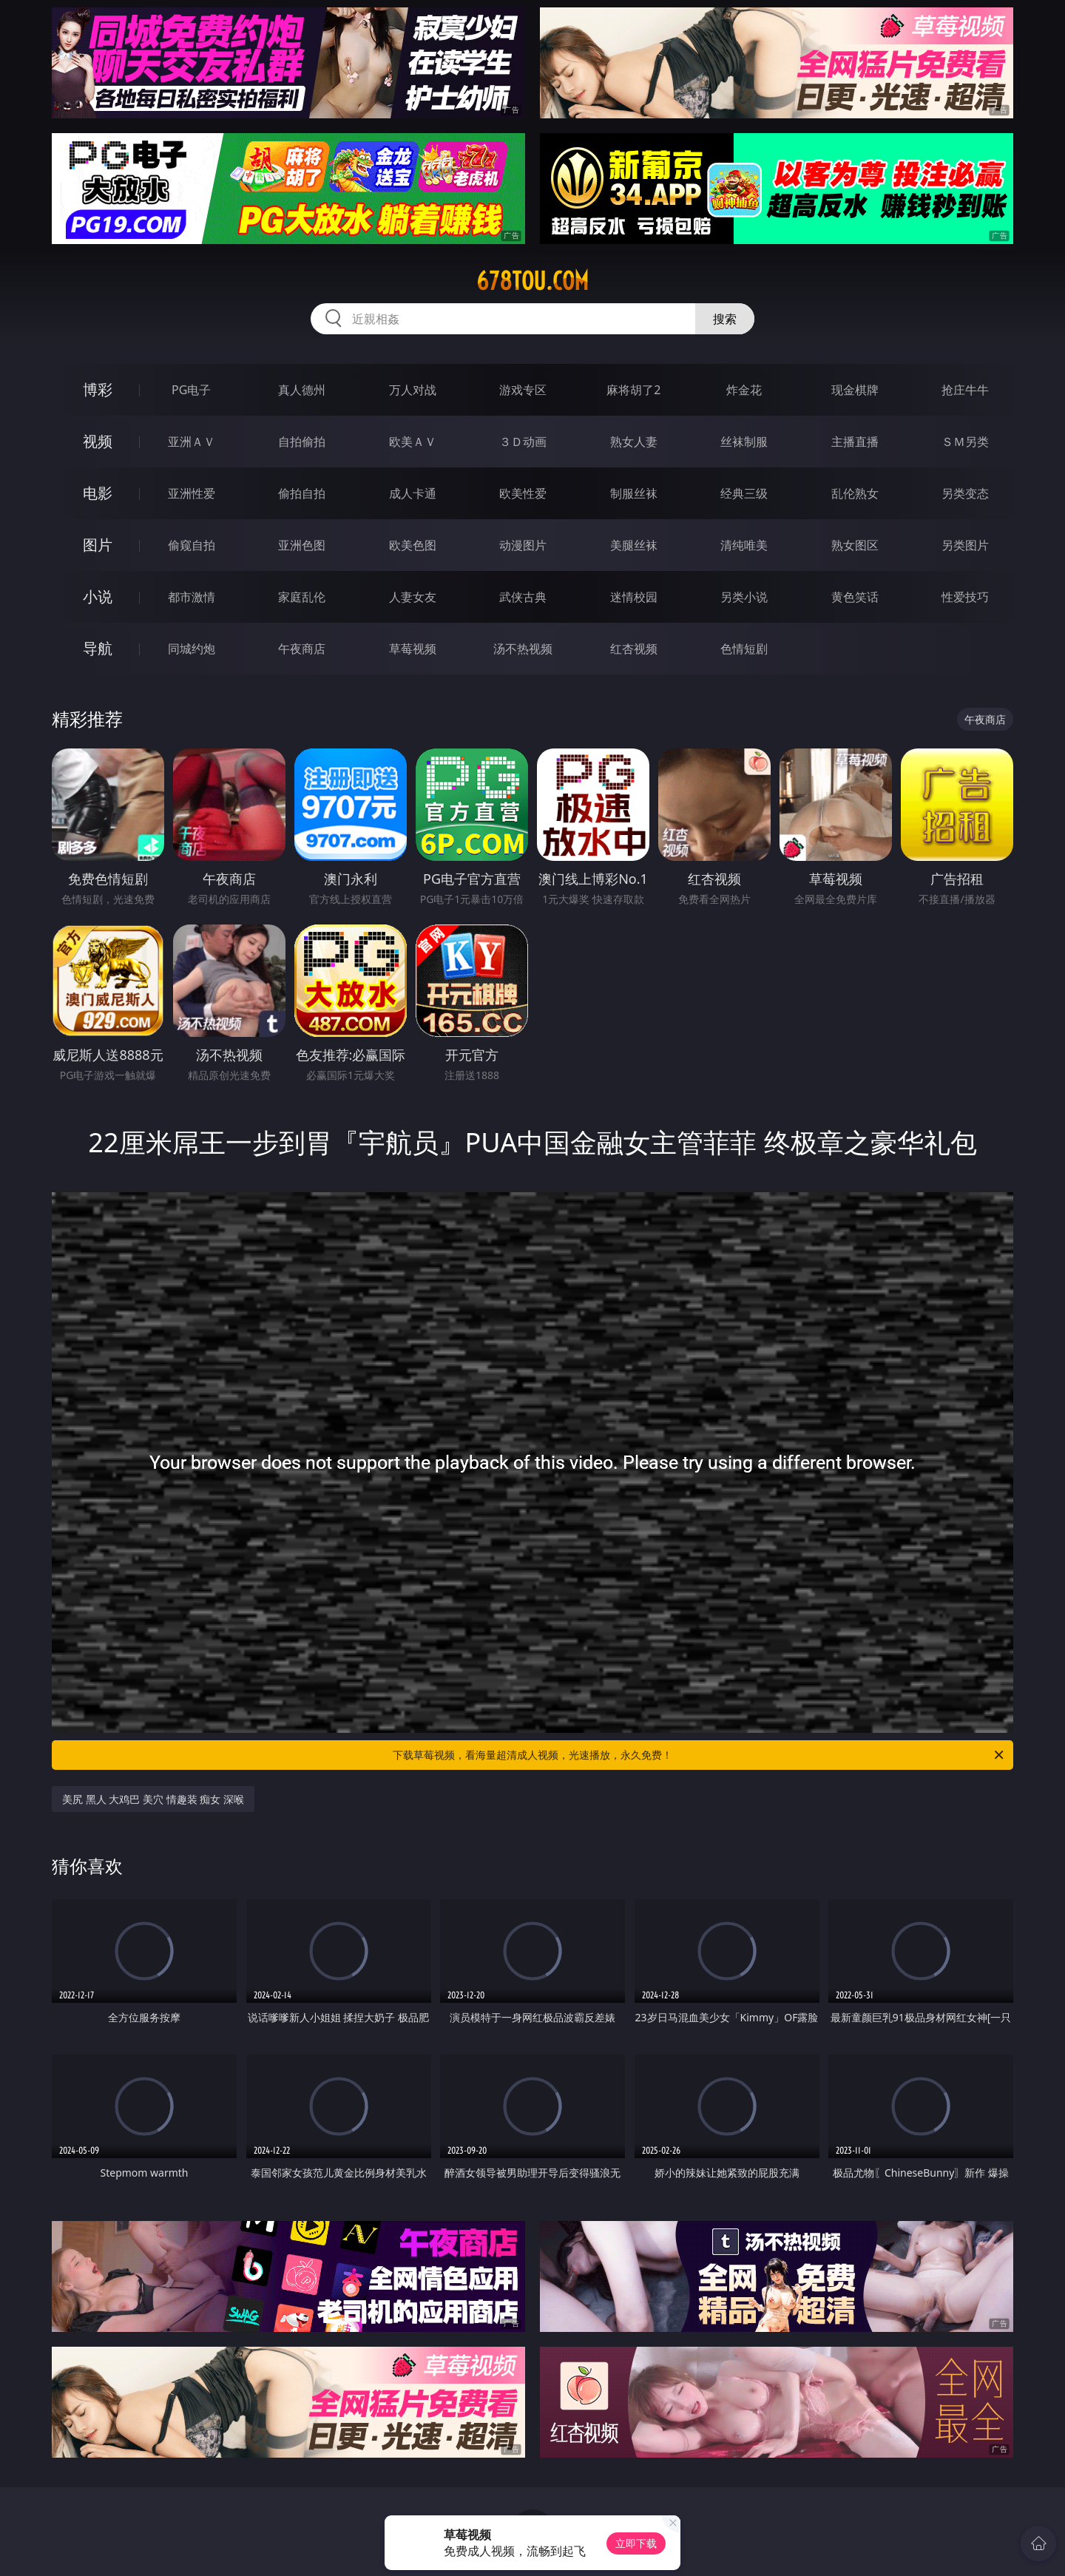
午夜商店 (301, 648)
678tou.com (532, 281)
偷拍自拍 (301, 493)
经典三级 (744, 493)
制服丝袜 (633, 493)
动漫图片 (523, 545)
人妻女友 (412, 597)
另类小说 (744, 597)
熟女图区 (855, 545)
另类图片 (965, 545)
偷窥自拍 (191, 545)
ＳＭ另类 (965, 441)
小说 (97, 596)
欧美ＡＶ (412, 441)
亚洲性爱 (191, 493)
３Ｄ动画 (523, 441)
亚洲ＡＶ (191, 441)
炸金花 (744, 390)
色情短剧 (744, 648)
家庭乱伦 (301, 597)
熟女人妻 (633, 441)
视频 (97, 441)
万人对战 (412, 390)
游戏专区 (523, 390)
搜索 (725, 319)
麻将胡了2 (633, 390)
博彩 (97, 389)
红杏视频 (633, 648)
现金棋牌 (855, 390)
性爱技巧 (965, 597)
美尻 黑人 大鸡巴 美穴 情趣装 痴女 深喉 (153, 1799)
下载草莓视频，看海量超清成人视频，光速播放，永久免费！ (699, 1755)
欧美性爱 (523, 493)
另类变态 (965, 493)
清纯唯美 (744, 545)
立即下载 (636, 2543)
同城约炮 (191, 648)
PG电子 (191, 390)
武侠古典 (523, 597)
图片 (97, 545)
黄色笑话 (855, 597)
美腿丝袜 (633, 545)
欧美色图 (412, 545)
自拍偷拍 (301, 441)
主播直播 (855, 441)
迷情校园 (633, 597)
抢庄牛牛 (965, 390)
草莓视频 (412, 648)
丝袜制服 (744, 441)
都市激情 (191, 597)
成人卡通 (412, 493)
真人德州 (301, 390)
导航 (97, 648)
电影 (97, 493)
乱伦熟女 (855, 493)
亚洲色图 (301, 545)
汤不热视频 (522, 648)
